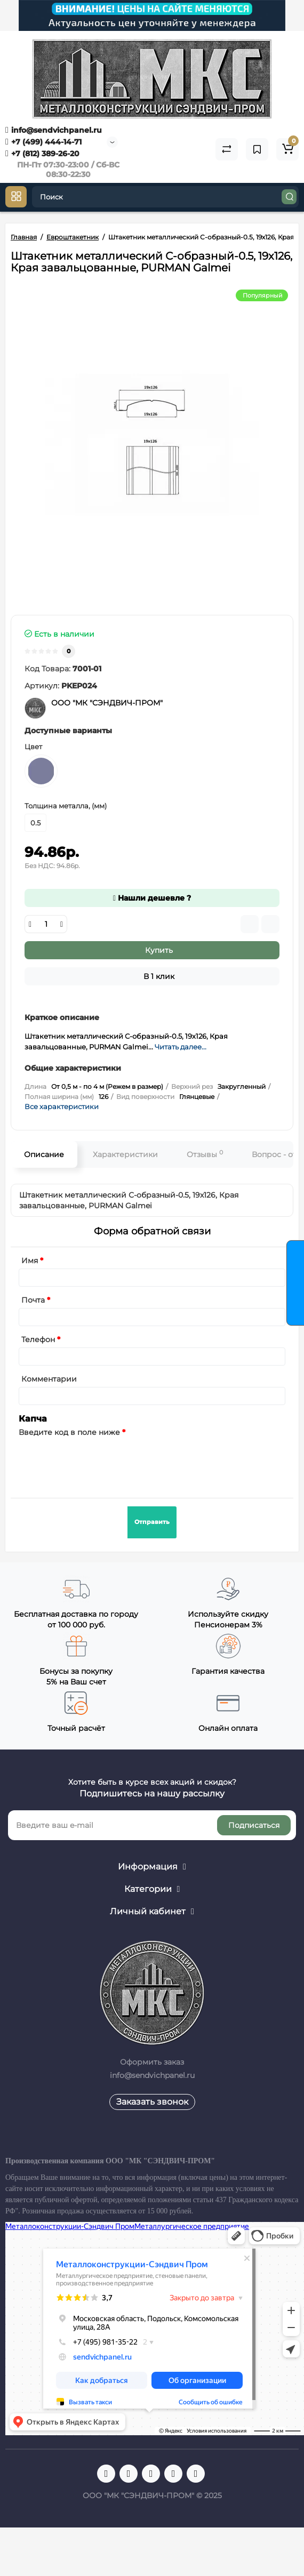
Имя (29, 1260)
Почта (33, 1300)
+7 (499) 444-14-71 (43, 142)
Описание (44, 1154)
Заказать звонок (152, 2102)
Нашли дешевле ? (152, 898)
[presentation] (100, 1461)
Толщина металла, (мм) (66, 805)
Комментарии (49, 1379)
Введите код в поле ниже (69, 1432)
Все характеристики (62, 1106)
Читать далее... (180, 1046)
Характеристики (125, 1154)
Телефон (38, 1339)
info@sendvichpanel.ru (53, 130)
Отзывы (205, 1154)
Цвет (33, 746)
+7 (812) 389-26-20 (42, 153)
